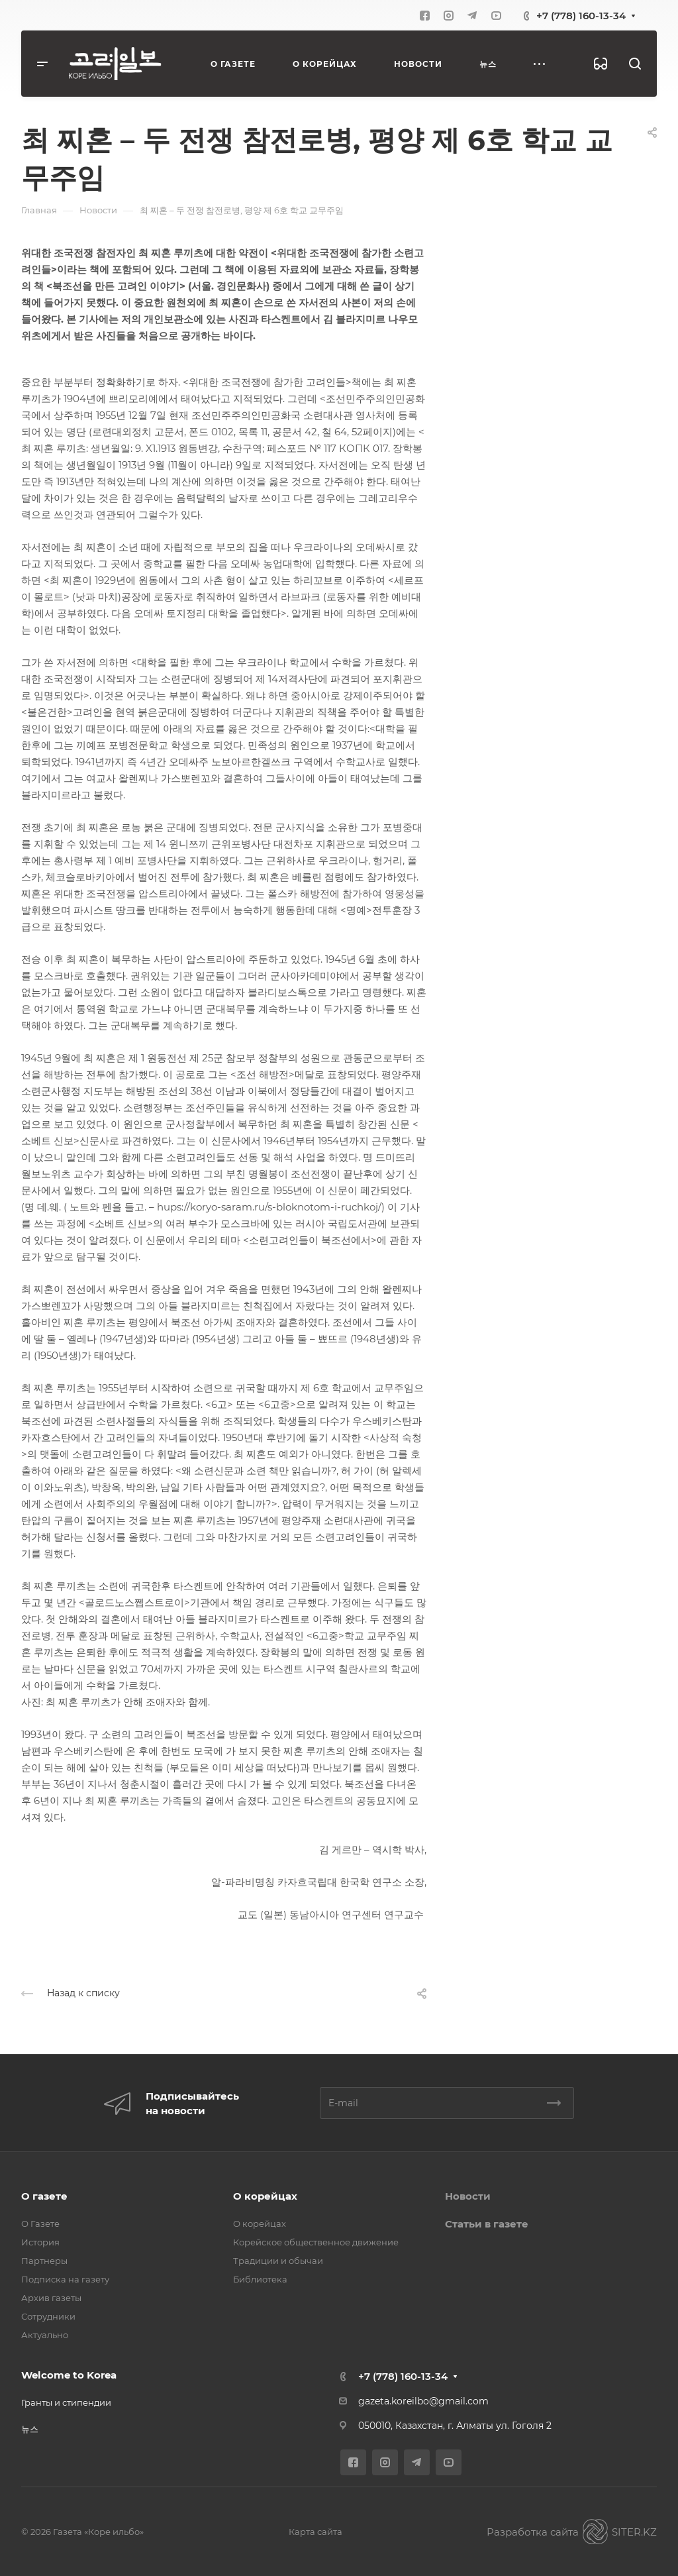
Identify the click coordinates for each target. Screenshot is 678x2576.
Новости (468, 2196)
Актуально (44, 2335)
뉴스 (29, 2429)
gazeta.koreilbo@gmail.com (423, 2401)
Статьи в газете (486, 2224)
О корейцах (265, 2196)
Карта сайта (315, 2531)
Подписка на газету (65, 2279)
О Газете (40, 2223)
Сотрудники (48, 2316)
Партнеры (44, 2260)
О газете (44, 2196)
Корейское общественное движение (316, 2242)
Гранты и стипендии (66, 2402)
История (40, 2242)
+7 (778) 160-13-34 (581, 15)
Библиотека (260, 2279)
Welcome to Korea (69, 2375)
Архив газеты (51, 2297)
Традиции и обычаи (278, 2260)
